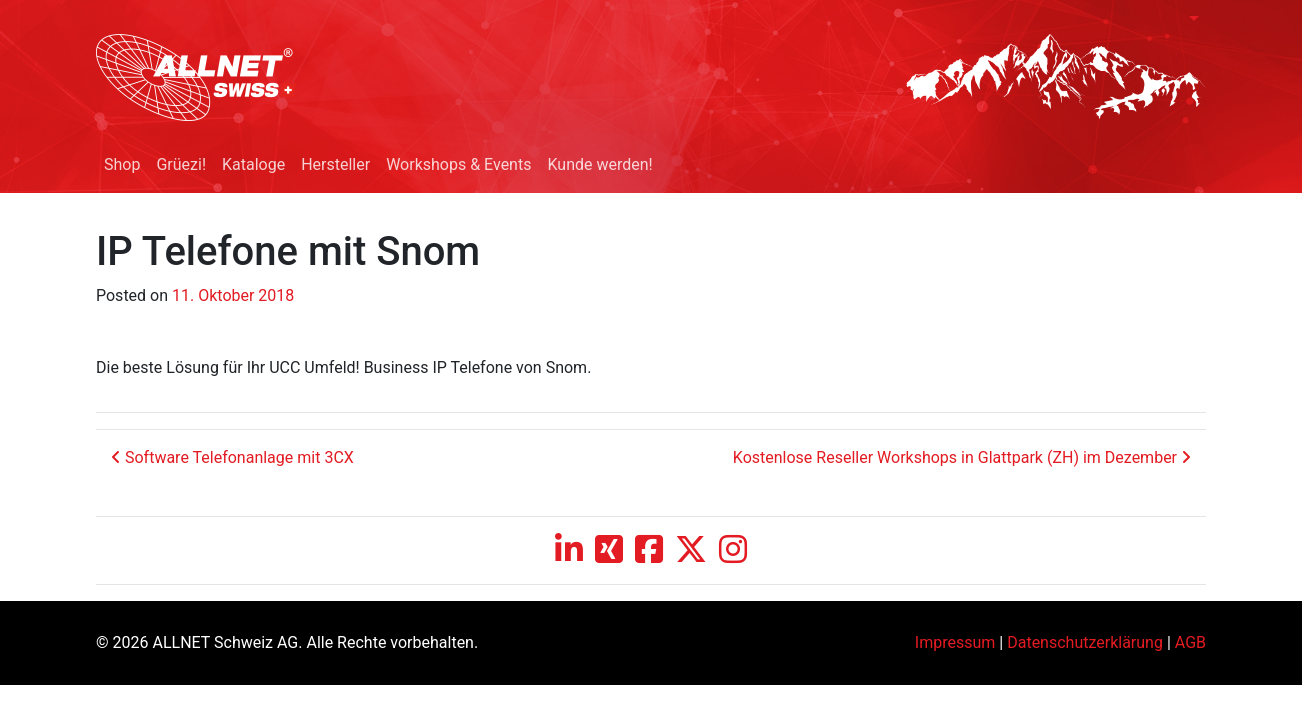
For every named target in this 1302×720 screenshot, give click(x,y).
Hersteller (335, 164)
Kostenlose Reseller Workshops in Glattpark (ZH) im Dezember (962, 457)
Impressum (955, 642)
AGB (1190, 642)
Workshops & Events (458, 164)
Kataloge (253, 164)
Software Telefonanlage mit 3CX (232, 457)
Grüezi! (181, 164)
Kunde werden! (599, 164)
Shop (122, 164)
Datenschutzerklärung (1085, 642)
